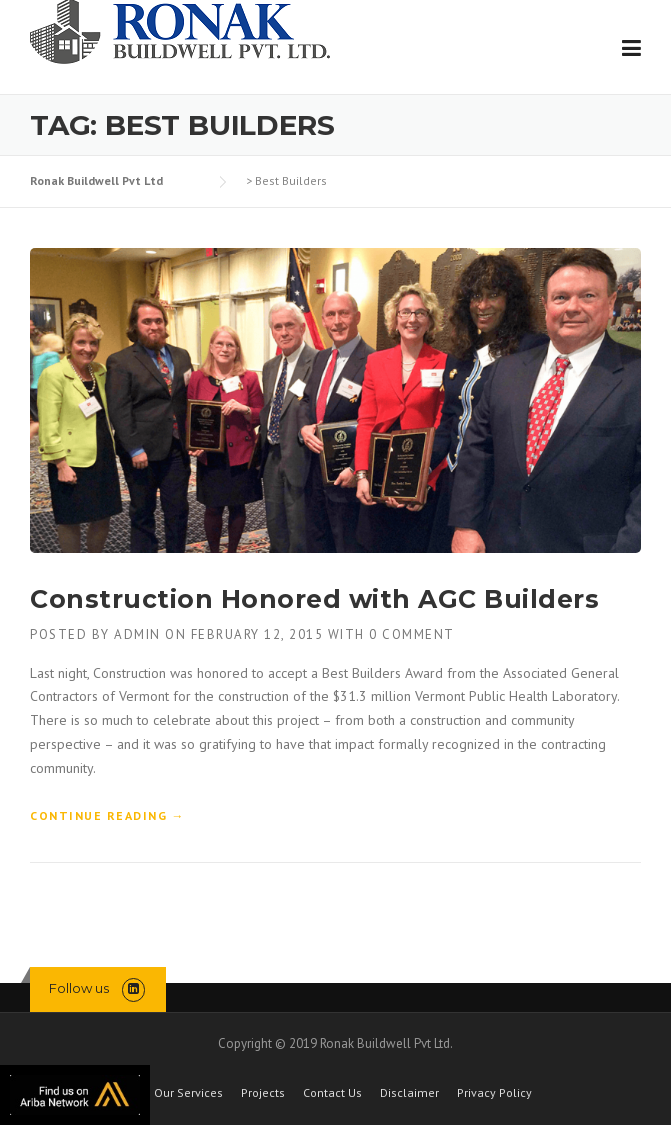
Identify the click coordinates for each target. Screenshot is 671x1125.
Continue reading (107, 816)
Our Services (188, 1093)
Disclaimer (409, 1093)
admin (137, 634)
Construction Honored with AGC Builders (314, 599)
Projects (263, 1093)
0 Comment (412, 634)
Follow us (79, 988)
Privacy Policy (494, 1093)
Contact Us (332, 1093)
